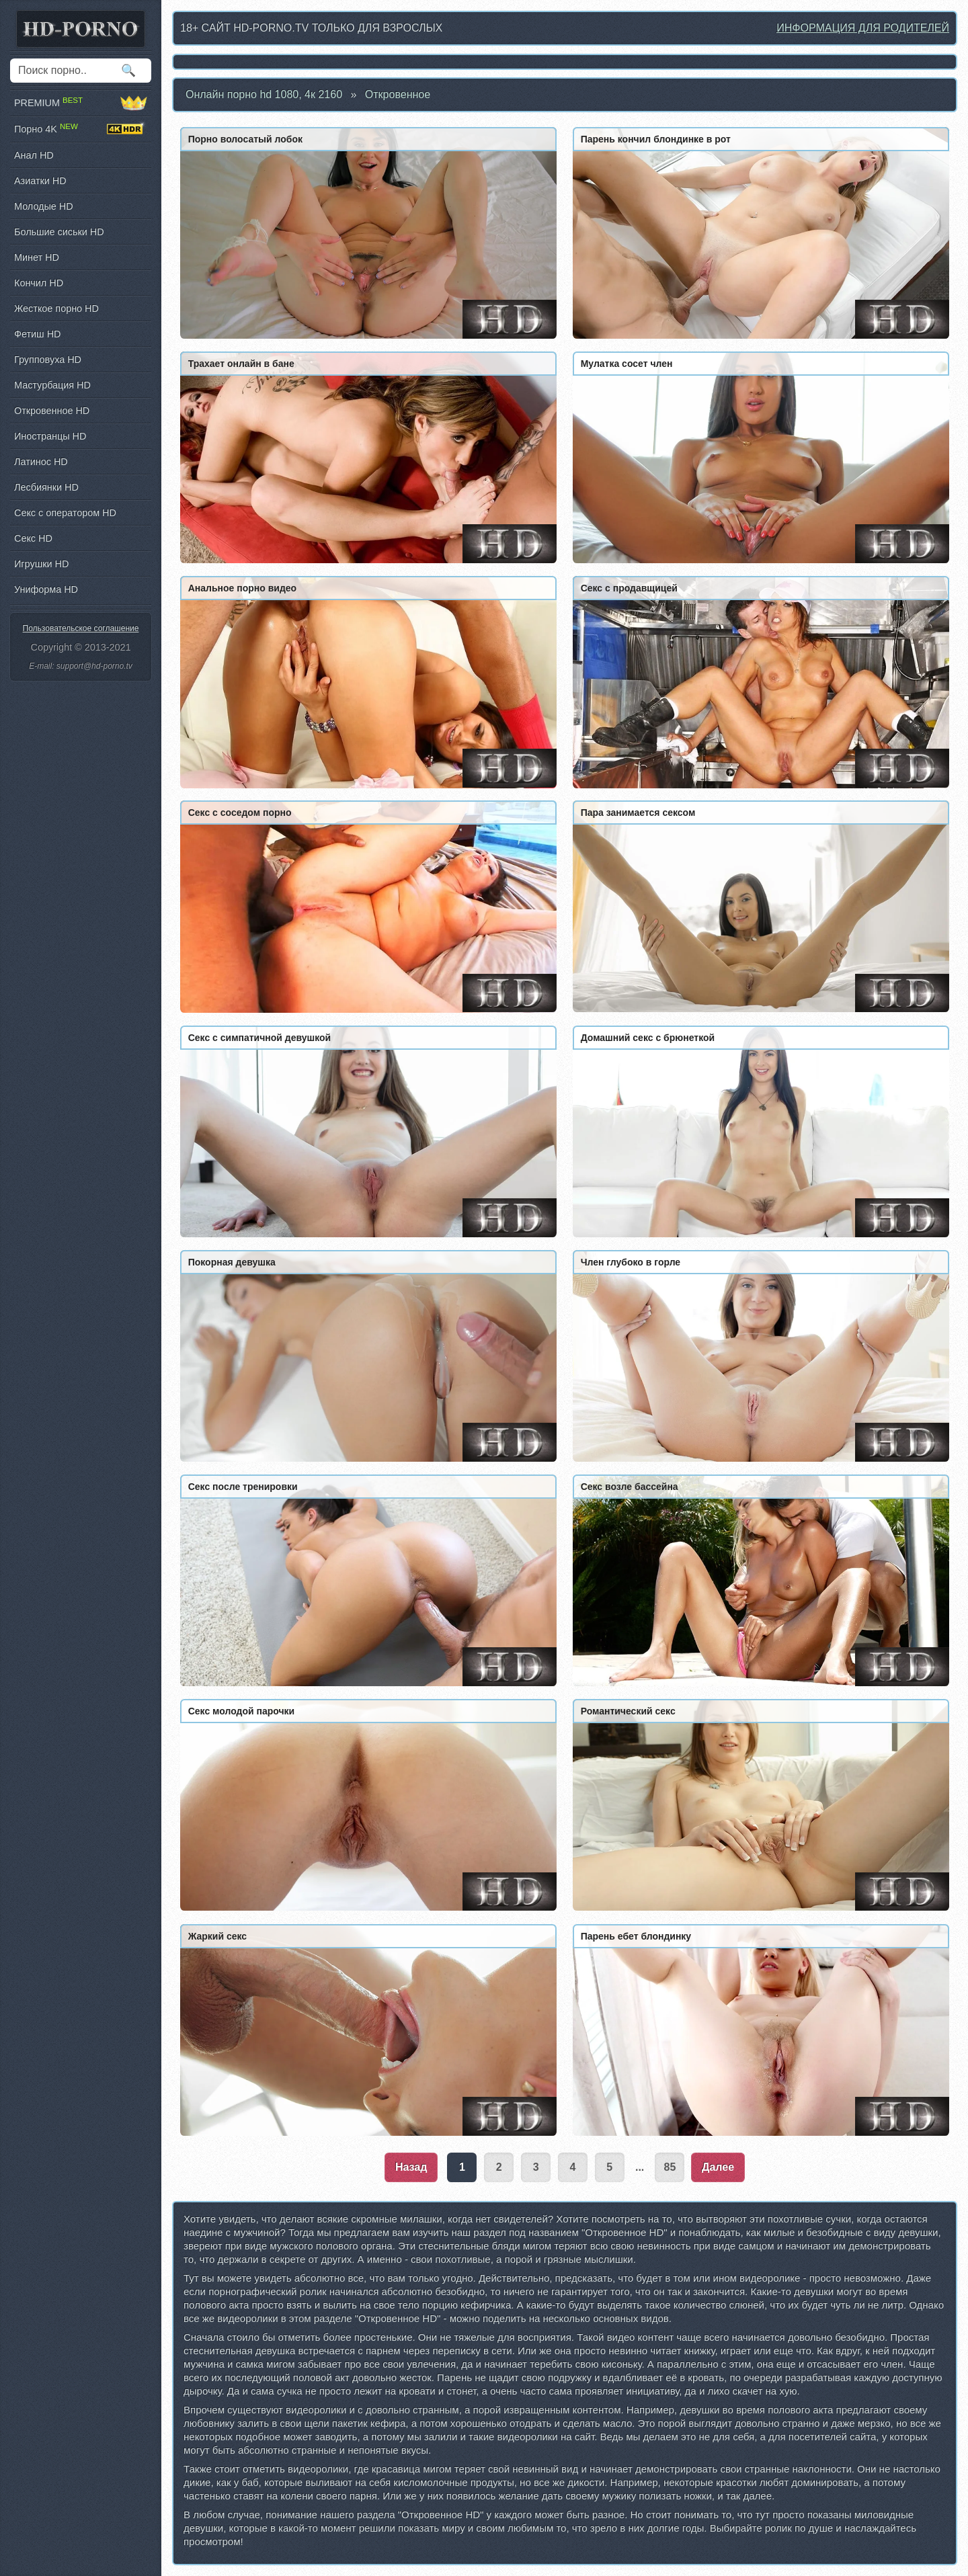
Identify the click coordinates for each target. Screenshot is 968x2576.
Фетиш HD (37, 334)
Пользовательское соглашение (81, 628)
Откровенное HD (51, 410)
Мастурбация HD (52, 385)
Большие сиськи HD (59, 231)
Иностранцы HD (50, 436)
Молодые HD (43, 206)
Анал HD (34, 155)
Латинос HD (41, 461)
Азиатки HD (40, 180)
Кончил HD (38, 283)
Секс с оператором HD (65, 512)
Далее (718, 2167)
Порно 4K (80, 129)
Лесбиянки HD (46, 487)
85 (670, 2167)
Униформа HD (46, 589)
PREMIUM (80, 102)
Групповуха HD (47, 359)
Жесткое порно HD (56, 308)
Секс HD (33, 538)
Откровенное (397, 94)
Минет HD (36, 257)
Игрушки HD (41, 563)
